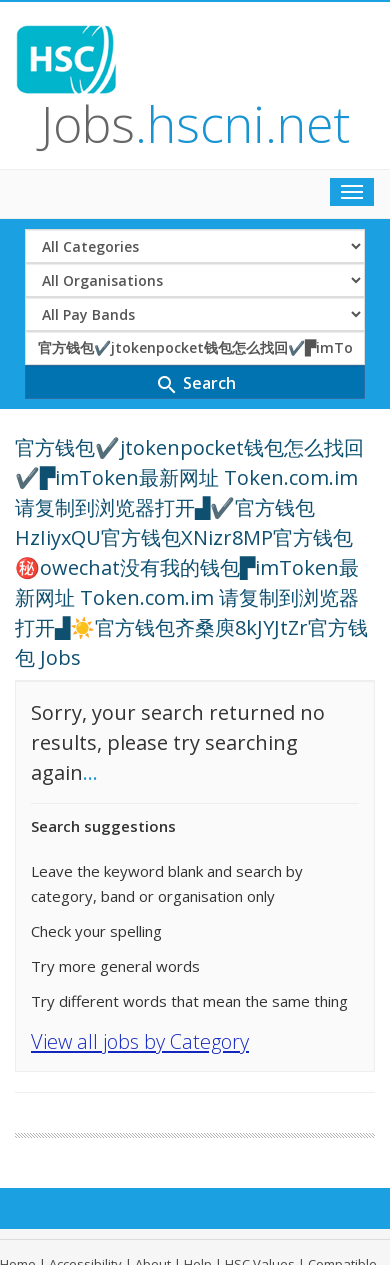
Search (195, 384)
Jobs (195, 124)
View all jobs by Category (140, 1041)
